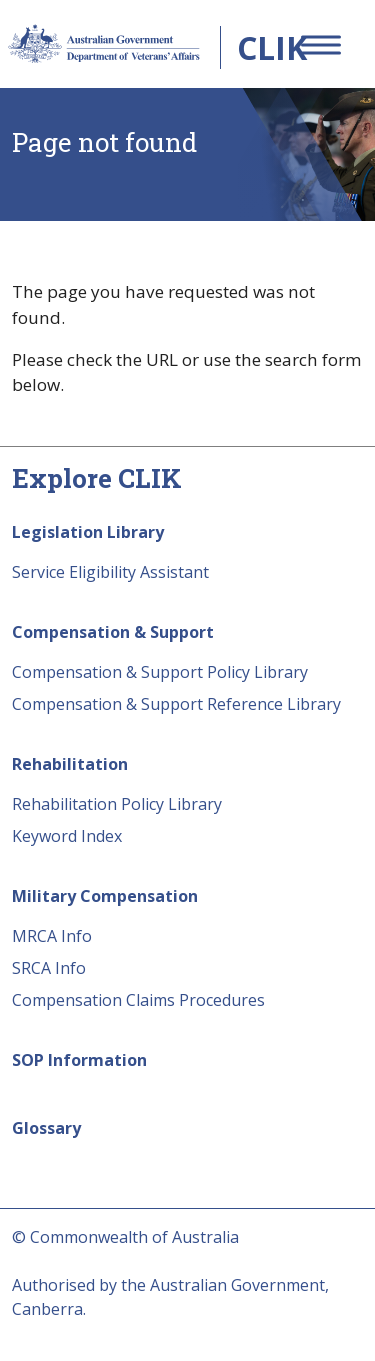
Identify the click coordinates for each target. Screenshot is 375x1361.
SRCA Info (49, 968)
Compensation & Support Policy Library (160, 672)
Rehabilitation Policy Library (117, 804)
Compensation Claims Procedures (138, 1000)
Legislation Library (88, 532)
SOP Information (79, 1060)
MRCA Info (52, 936)
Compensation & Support (113, 632)
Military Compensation (105, 896)
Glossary (46, 1128)
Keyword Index (67, 836)
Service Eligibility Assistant (110, 572)
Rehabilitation (70, 764)
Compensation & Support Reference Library (176, 704)
